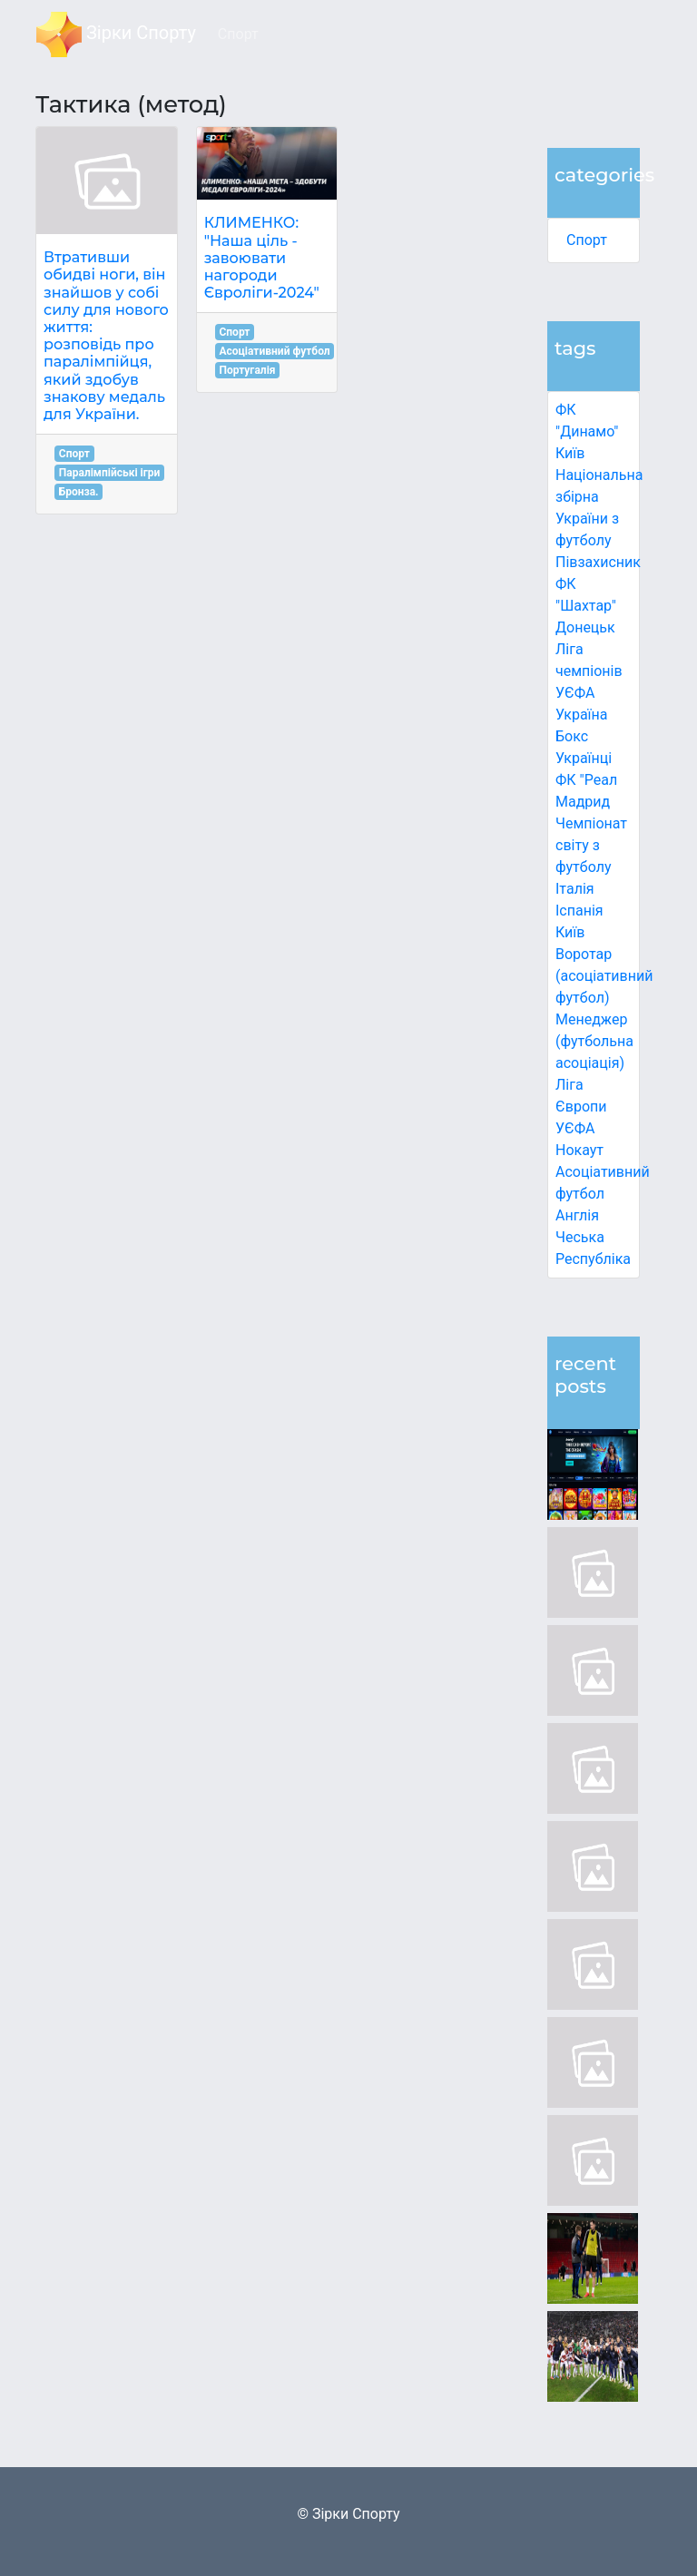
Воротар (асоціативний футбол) (604, 975)
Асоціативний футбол (274, 351)
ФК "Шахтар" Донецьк (585, 605)
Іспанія (579, 910)
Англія (577, 1215)
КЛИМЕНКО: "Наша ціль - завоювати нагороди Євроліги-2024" (261, 257)
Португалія (247, 370)
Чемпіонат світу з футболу (591, 845)
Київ (569, 932)
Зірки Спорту (116, 34)
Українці (583, 758)
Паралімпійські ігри (110, 472)
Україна (581, 714)
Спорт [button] (238, 34)
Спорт (586, 240)
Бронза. (79, 491)
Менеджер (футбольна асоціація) (594, 1041)
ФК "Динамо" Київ (586, 431)
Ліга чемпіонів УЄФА (589, 671)
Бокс (571, 736)
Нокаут (579, 1150)
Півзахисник (598, 562)
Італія (574, 888)
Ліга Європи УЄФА (581, 1106)
